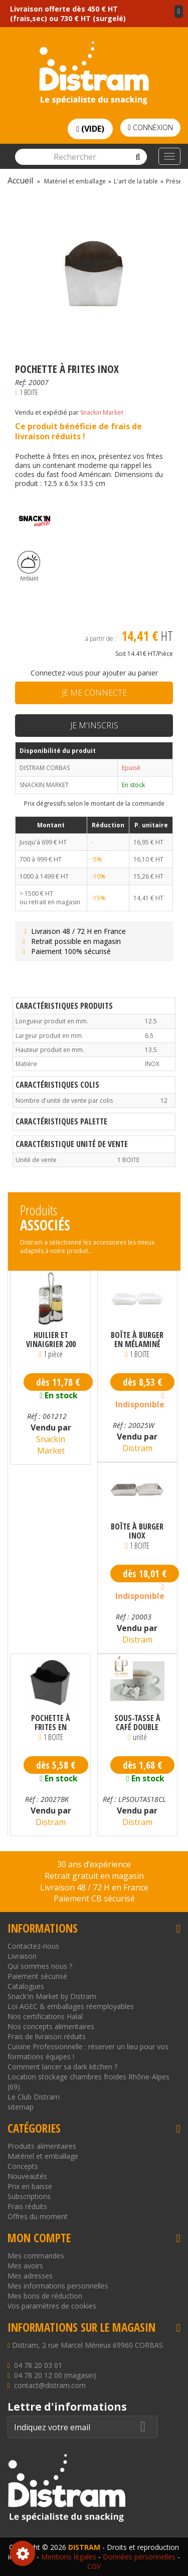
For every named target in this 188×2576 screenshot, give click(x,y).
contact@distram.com (50, 2385)
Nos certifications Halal (45, 2016)
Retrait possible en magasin (70, 941)
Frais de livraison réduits (47, 2036)
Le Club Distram (34, 2097)
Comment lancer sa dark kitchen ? (62, 2066)
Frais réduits (27, 2206)
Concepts (23, 2166)
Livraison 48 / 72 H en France (73, 931)
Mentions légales (68, 2556)
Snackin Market (101, 412)
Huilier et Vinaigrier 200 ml (51, 1339)
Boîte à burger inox (137, 1531)
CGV (94, 2566)
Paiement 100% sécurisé (65, 951)
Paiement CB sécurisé (94, 1898)
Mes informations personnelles (58, 2286)
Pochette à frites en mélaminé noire (50, 1722)
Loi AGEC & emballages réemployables (71, 2006)
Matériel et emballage (43, 2156)
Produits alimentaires (42, 2146)
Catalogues (26, 1986)
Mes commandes (36, 2255)
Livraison (22, 1956)
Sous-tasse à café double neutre (137, 1722)
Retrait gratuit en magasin (94, 1875)
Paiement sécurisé (37, 1976)
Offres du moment (38, 2216)
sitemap (21, 2107)
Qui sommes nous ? (40, 1966)
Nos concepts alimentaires (51, 2026)
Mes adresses (30, 2275)
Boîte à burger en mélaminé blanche (137, 1339)
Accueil (20, 180)
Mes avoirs (25, 2265)
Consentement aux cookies (22, 2553)
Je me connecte (94, 692)
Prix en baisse (30, 2186)
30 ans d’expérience (94, 1864)
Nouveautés (27, 2176)
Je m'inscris (94, 725)
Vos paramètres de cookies (52, 2306)
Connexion (150, 127)
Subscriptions (29, 2196)
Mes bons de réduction (45, 2296)
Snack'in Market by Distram (52, 1996)
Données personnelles (139, 2556)
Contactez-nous (33, 1946)
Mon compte (39, 2238)
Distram (137, 1448)
